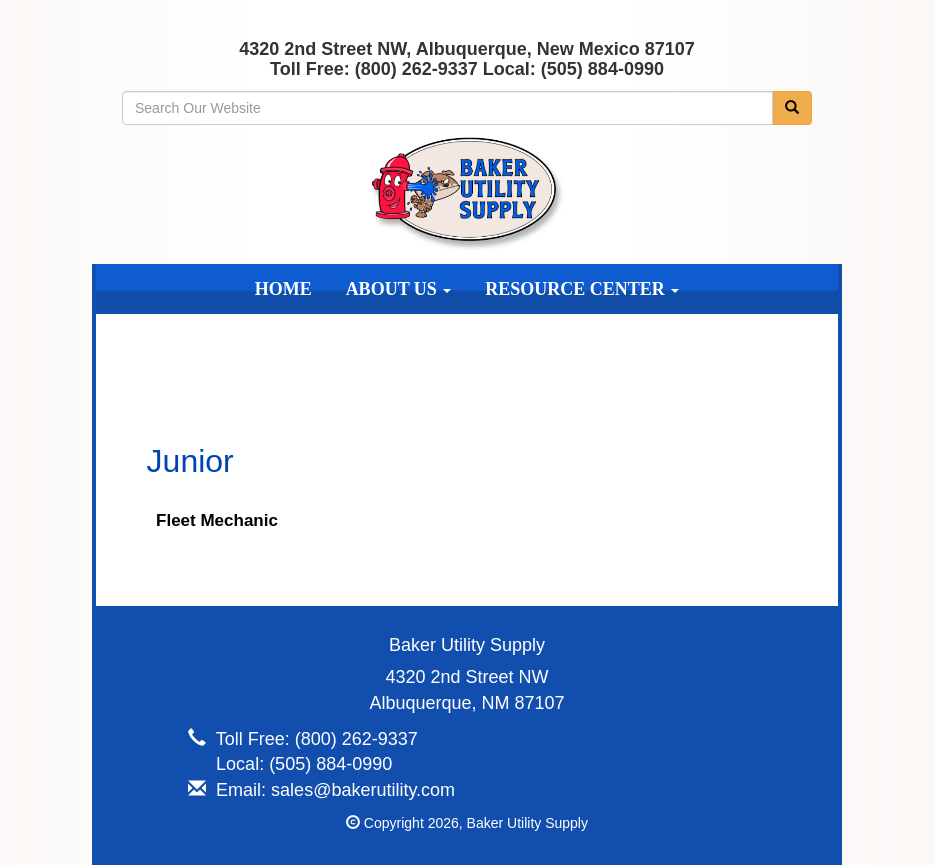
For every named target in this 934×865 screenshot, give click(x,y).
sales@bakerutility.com (363, 790)
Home (283, 289)
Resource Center (582, 289)
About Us (399, 289)
